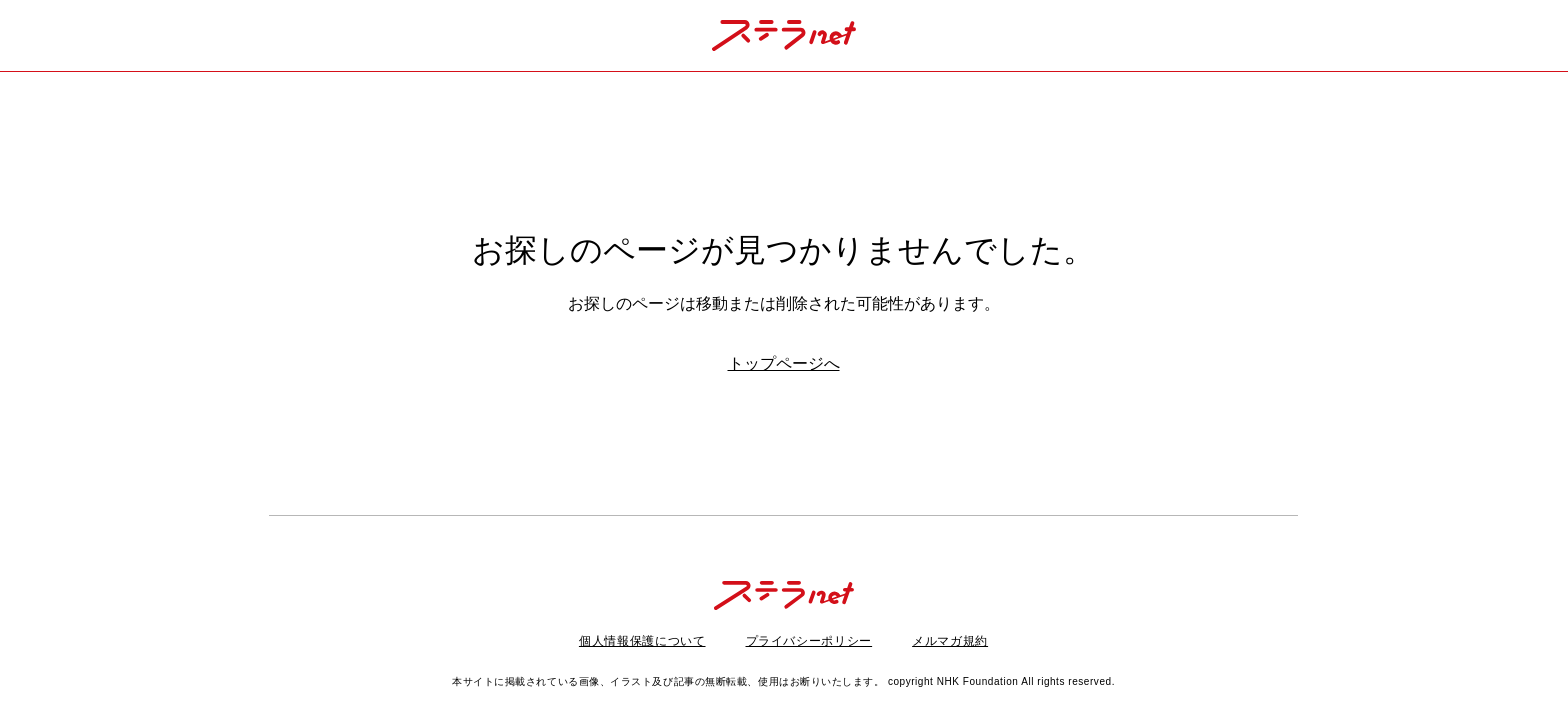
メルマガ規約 (950, 641)
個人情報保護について (642, 641)
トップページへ (784, 363)
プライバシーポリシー (809, 641)
